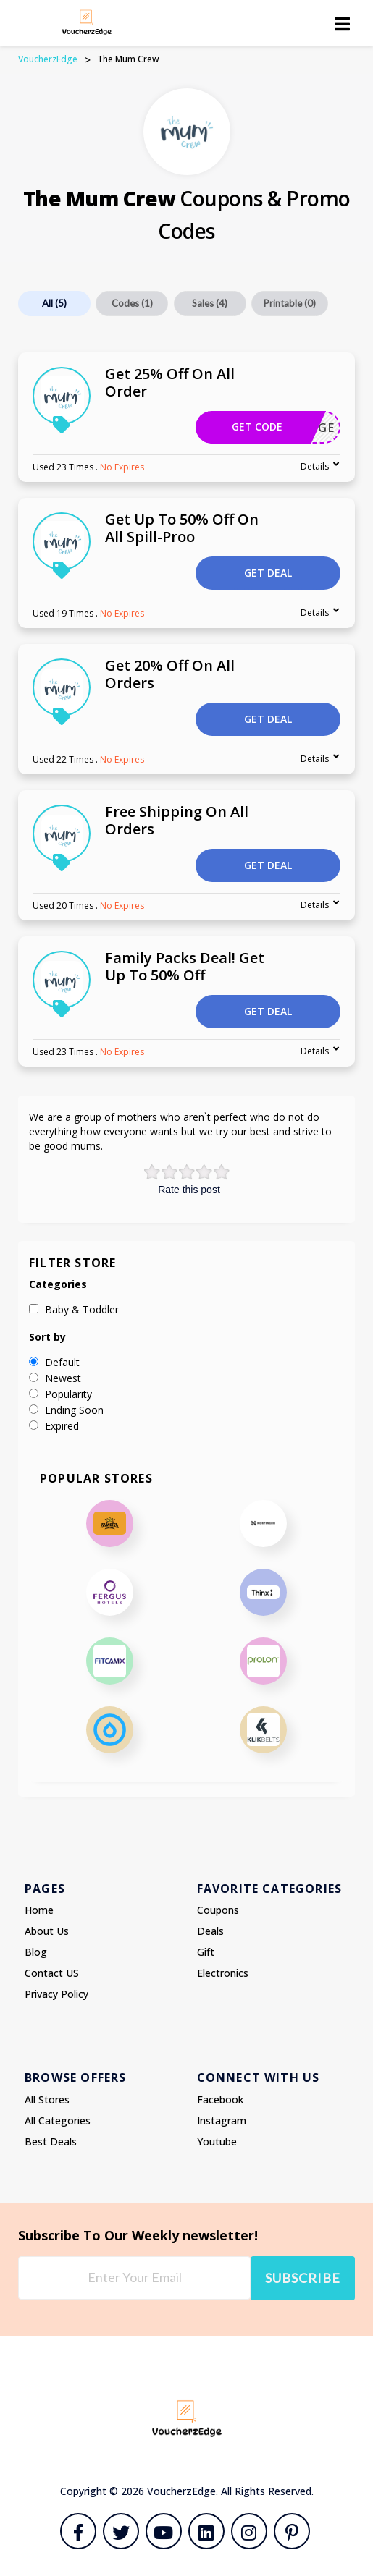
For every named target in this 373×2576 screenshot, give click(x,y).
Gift (205, 1952)
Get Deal (268, 573)
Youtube (217, 2141)
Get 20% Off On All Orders (170, 674)
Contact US (52, 1973)
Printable (290, 303)
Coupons (218, 1910)
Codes (132, 303)
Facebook (220, 2099)
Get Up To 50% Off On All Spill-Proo (182, 527)
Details (315, 466)
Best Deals (51, 2141)
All (54, 303)
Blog (36, 1952)
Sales (209, 303)
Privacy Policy (56, 1994)
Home (39, 1910)
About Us (47, 1931)
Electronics (222, 1973)
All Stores (47, 2099)
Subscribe (302, 2278)
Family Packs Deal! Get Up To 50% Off (184, 966)
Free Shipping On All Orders (176, 820)
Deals (210, 1931)
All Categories (58, 2120)
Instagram (221, 2120)
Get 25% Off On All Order (170, 382)
